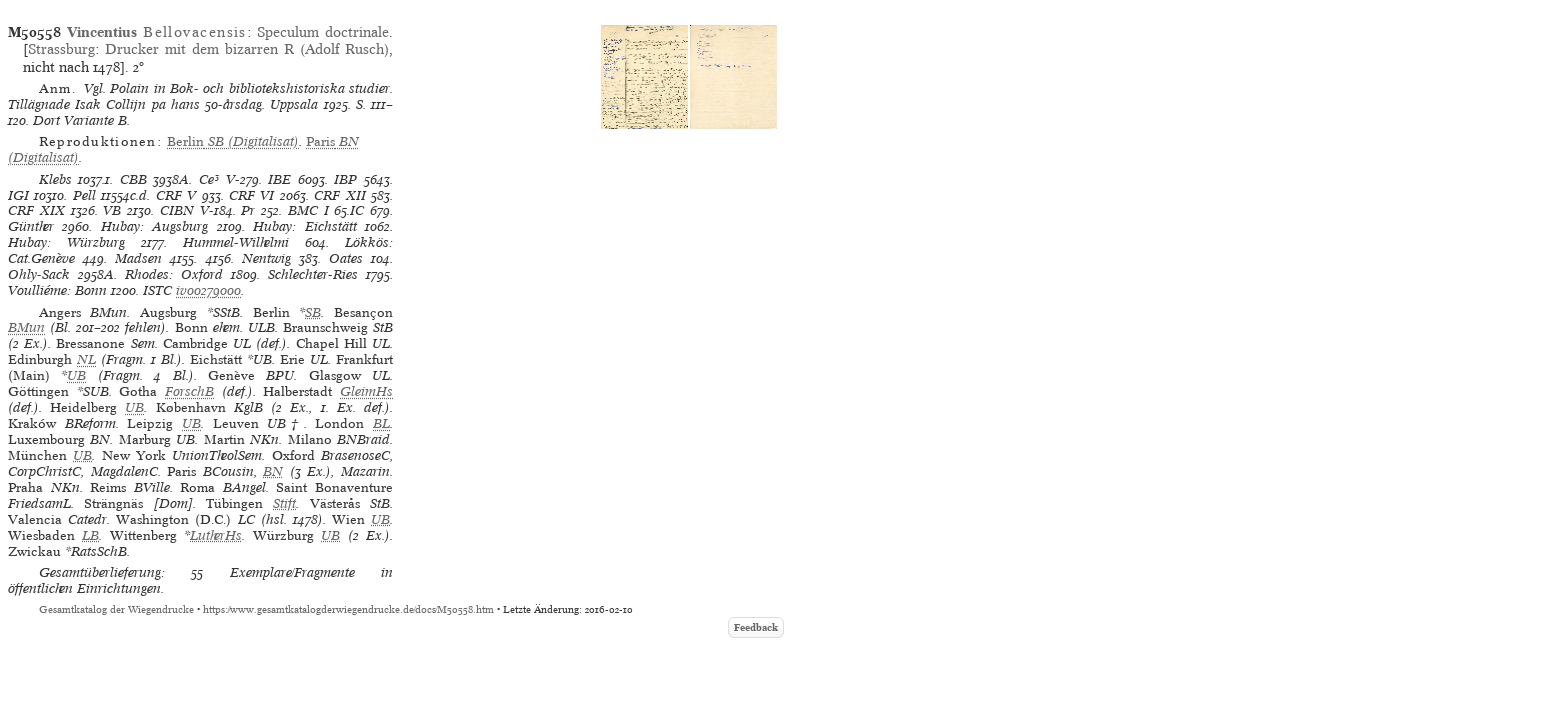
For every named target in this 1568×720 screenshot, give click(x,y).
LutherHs (216, 535)
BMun (26, 327)
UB (76, 375)
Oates (346, 258)
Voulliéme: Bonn (57, 290)
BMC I (308, 210)
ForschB (189, 391)
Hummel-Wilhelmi (236, 242)
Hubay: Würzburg (66, 242)
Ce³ (209, 179)
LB (90, 535)
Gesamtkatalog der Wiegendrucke (116, 609)
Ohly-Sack (39, 274)
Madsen (138, 258)
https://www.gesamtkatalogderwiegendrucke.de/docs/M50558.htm (348, 609)
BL (381, 423)
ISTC (157, 290)
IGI (18, 195)
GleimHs (366, 391)
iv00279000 (208, 290)
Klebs (55, 179)
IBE (279, 179)
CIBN (177, 210)
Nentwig (266, 258)
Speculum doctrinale (323, 32)
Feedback (756, 627)
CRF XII (339, 195)
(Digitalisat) (233, 141)
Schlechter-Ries (313, 274)
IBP (345, 179)
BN (273, 471)
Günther (31, 226)
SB (313, 312)
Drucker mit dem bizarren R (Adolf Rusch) (247, 49)
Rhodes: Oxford (174, 274)
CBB (133, 179)
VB (112, 210)
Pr (248, 210)
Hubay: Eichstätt (304, 226)
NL (86, 359)
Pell (84, 195)
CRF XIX (36, 210)
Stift (284, 503)
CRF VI (251, 195)
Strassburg (61, 49)
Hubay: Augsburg (154, 226)
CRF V (176, 195)
